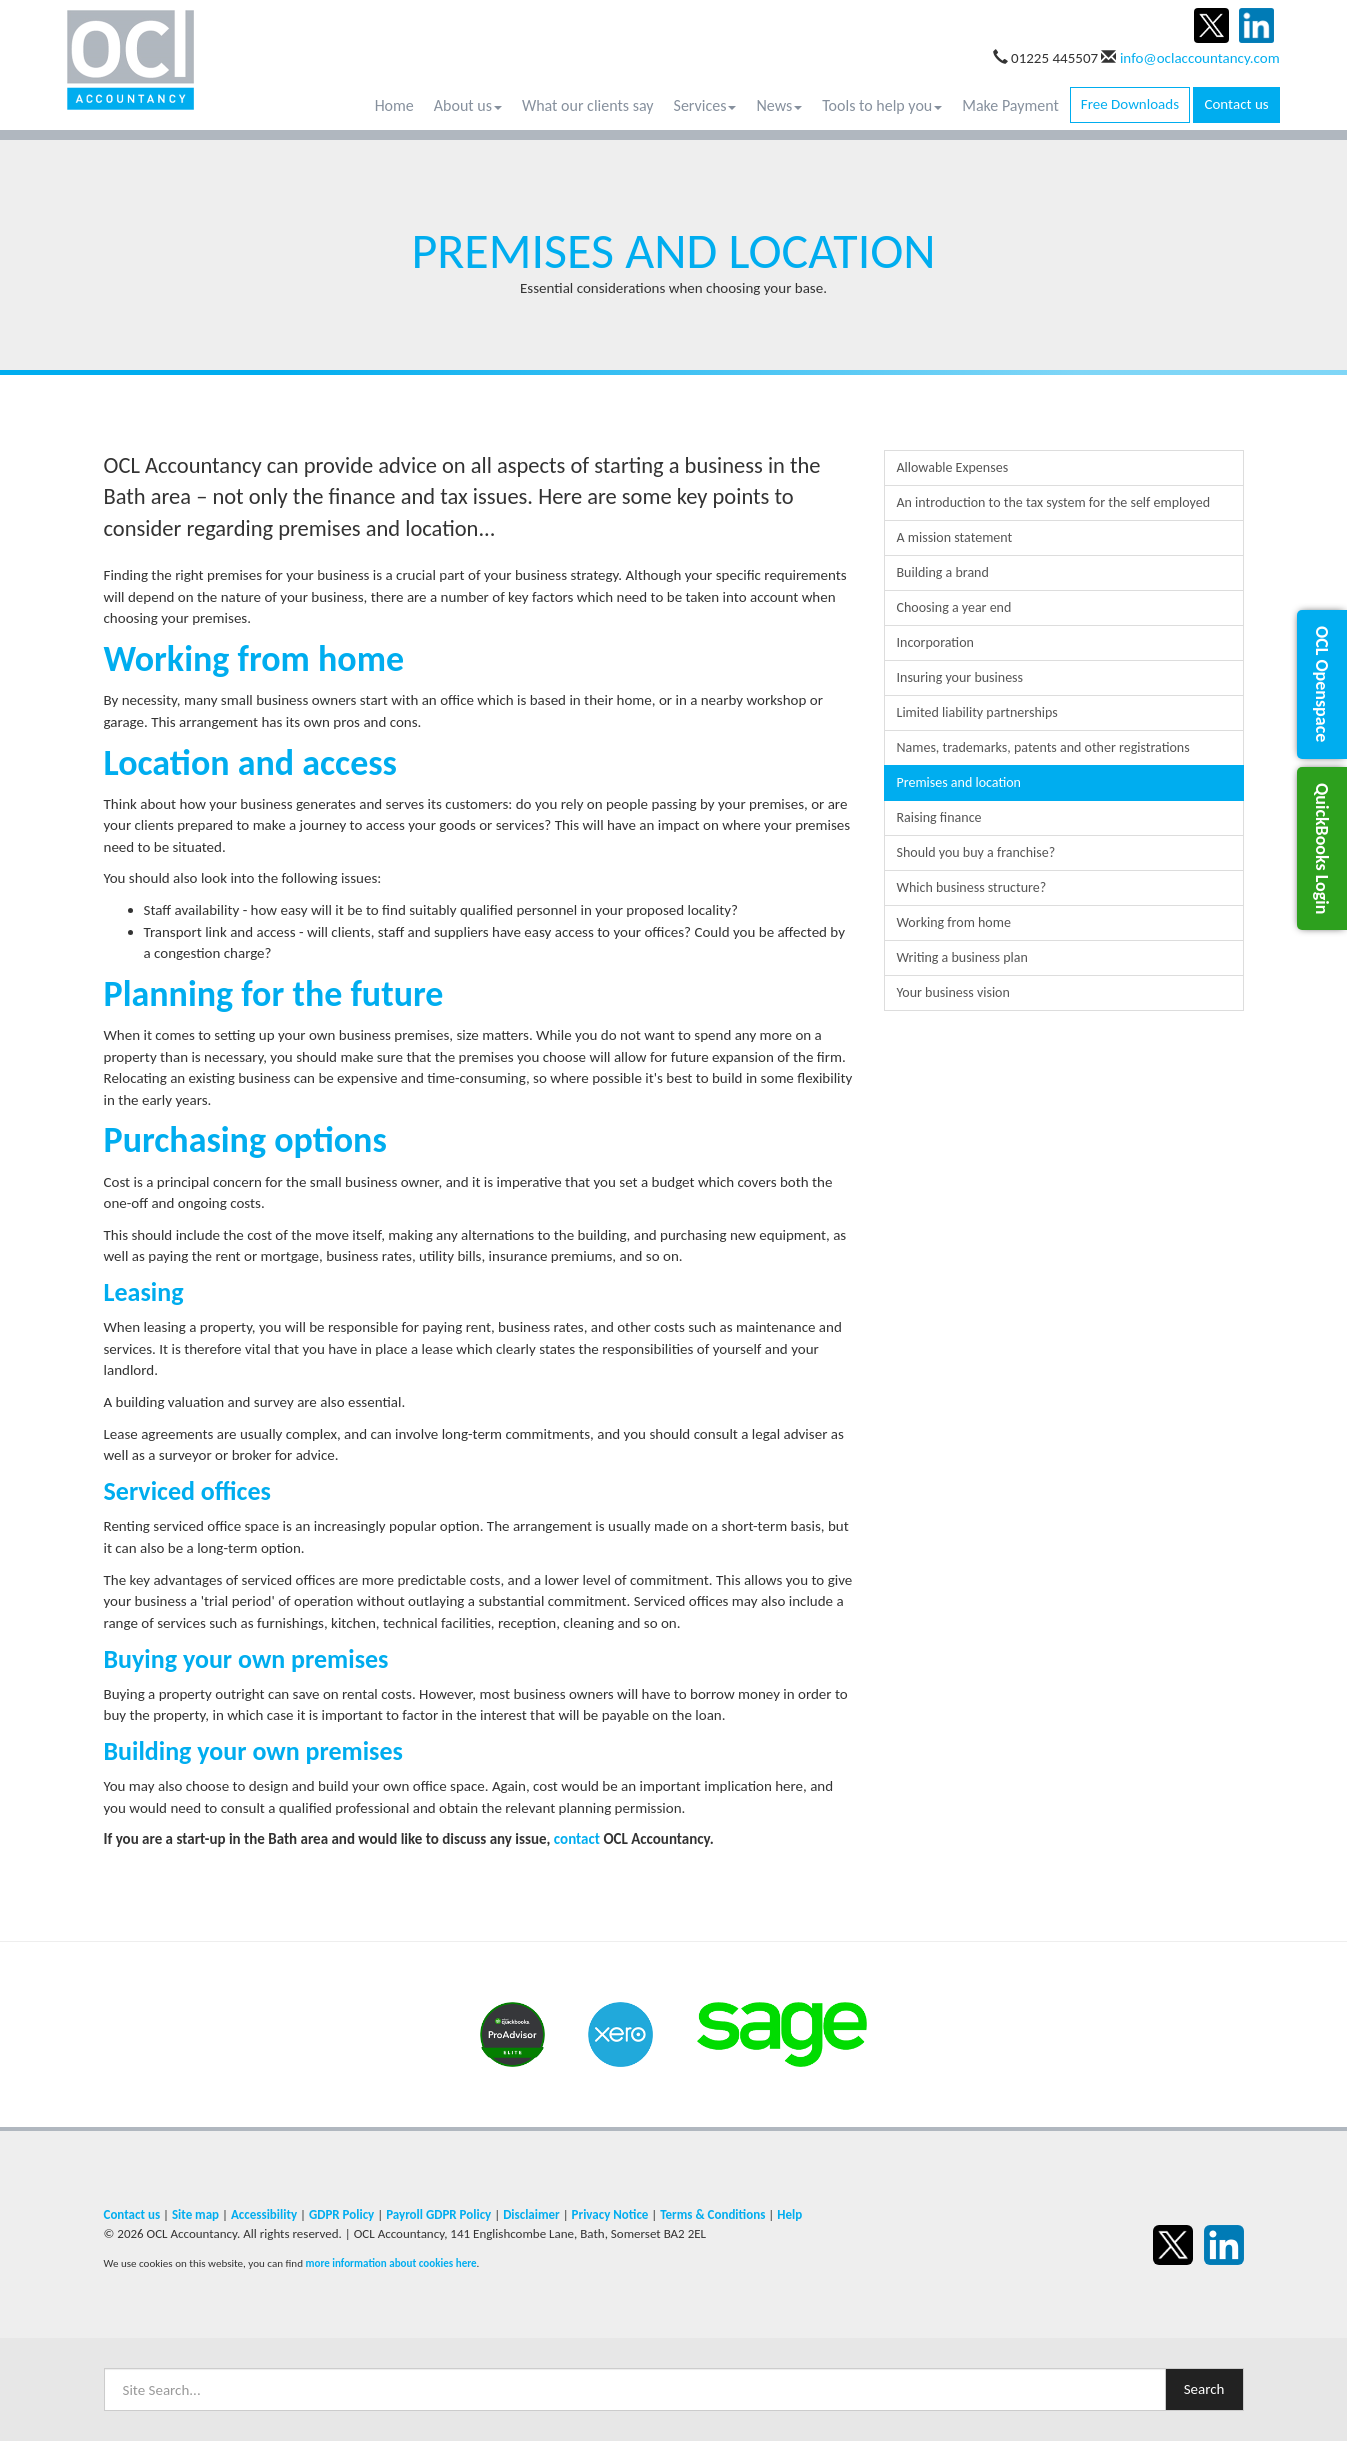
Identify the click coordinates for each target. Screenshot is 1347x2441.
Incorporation (935, 642)
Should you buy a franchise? (976, 852)
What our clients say (588, 105)
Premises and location (959, 782)
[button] (1322, 684)
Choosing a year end (954, 607)
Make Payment (1010, 105)
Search (1204, 2389)
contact (577, 1839)
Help (789, 2214)
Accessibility (264, 2214)
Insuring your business (960, 677)
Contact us (1236, 104)
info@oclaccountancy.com (1200, 58)
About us (468, 105)
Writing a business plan (962, 957)
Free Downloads (1130, 104)
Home (394, 105)
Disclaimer (531, 2214)
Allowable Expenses (953, 467)
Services (705, 105)
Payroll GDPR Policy (438, 2214)
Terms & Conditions (712, 2214)
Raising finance (939, 817)
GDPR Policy (341, 2214)
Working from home (954, 922)
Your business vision (953, 992)
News (779, 105)
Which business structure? (972, 887)
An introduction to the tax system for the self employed (1054, 502)
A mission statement (955, 537)
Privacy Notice (610, 2214)
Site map (195, 2214)
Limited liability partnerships (977, 712)
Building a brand (943, 572)
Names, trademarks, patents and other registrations (1043, 747)
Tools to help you (882, 105)
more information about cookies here (390, 2263)
